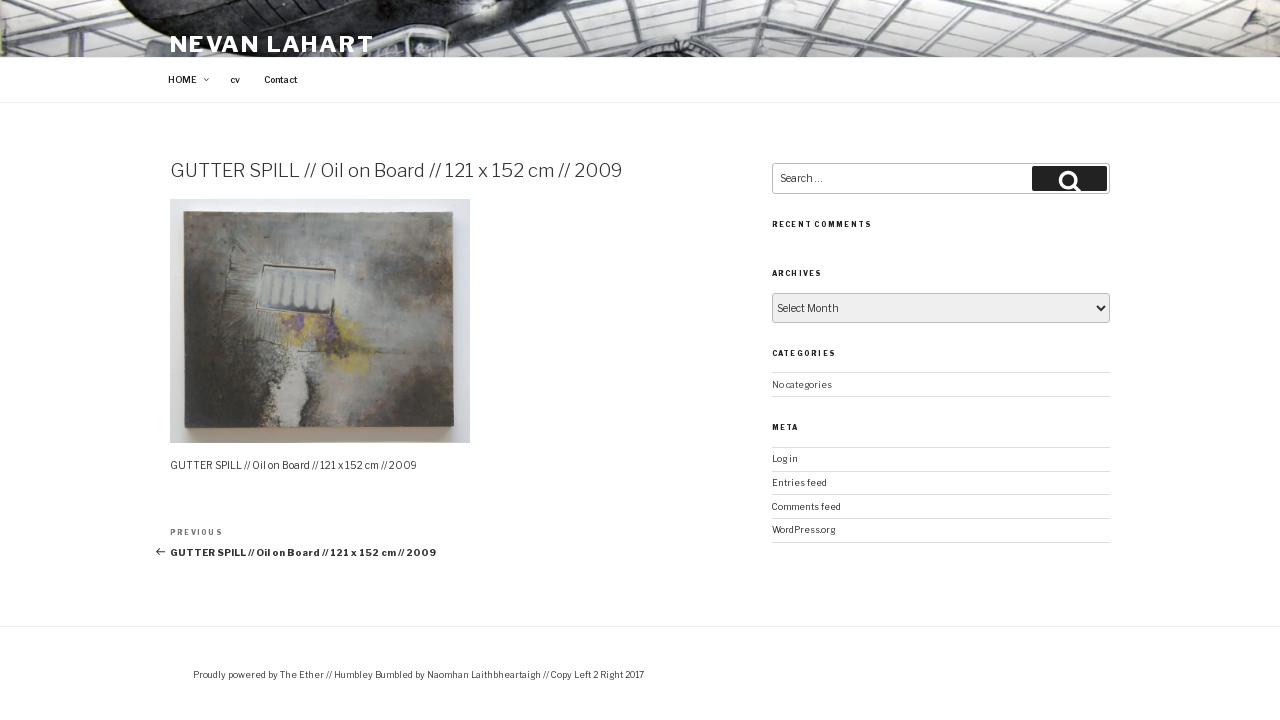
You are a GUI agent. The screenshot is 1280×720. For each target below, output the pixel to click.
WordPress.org (803, 530)
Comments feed (806, 507)
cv (235, 80)
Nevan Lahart (272, 44)
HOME (189, 80)
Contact (280, 80)
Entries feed (799, 483)
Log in (785, 459)
